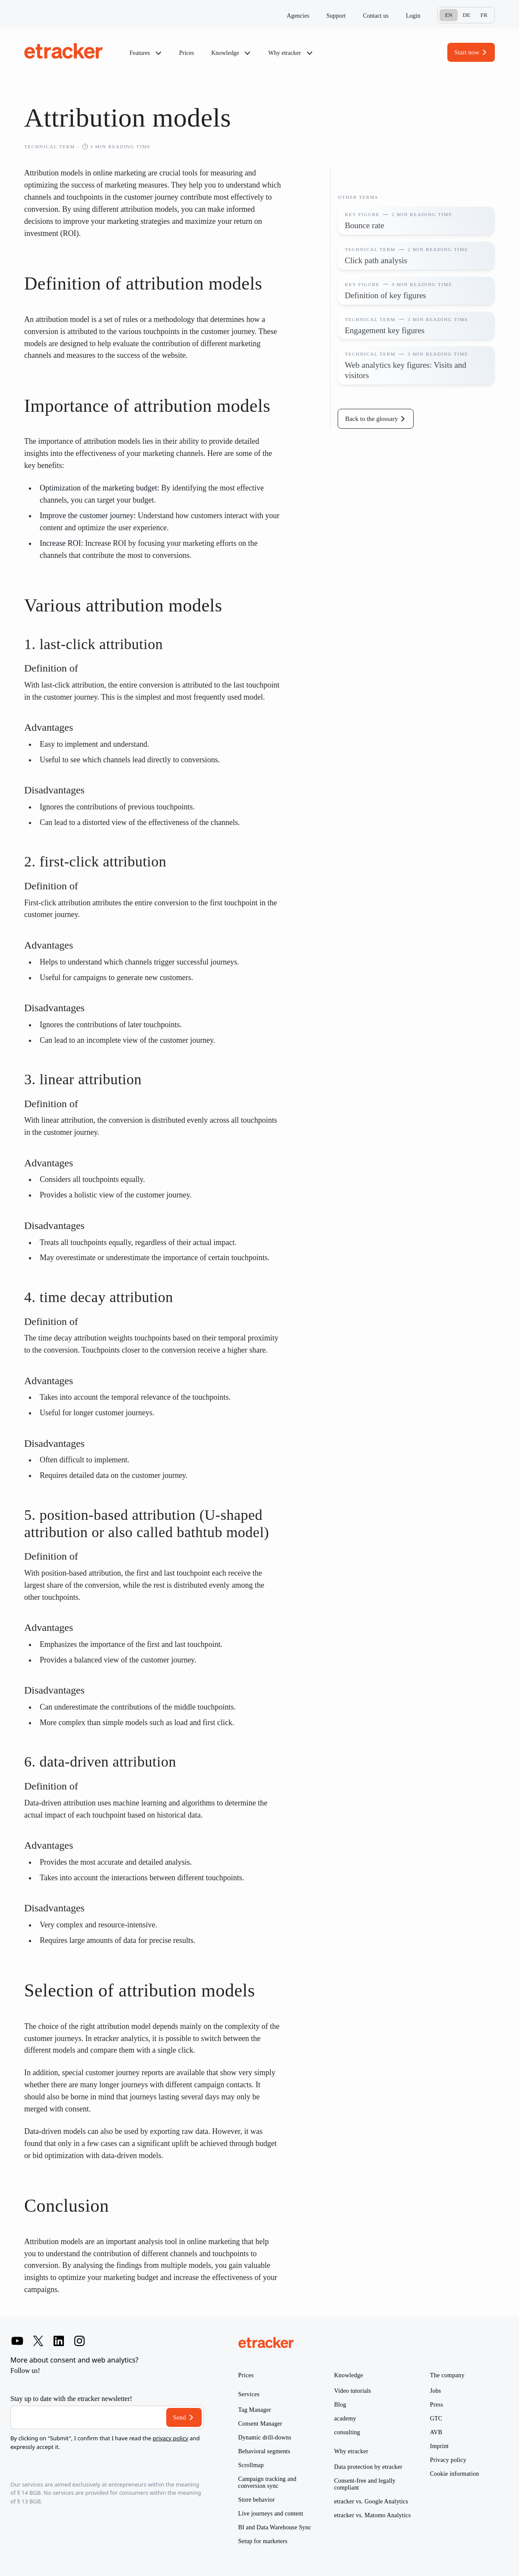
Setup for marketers (263, 2541)
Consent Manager (260, 2423)
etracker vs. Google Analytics (371, 2501)
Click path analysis (376, 260)
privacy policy (170, 2438)
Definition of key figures (385, 295)
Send (179, 2417)
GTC (436, 2418)
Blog (340, 2404)
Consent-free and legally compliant (365, 2484)
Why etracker (290, 53)
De (466, 15)
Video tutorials (352, 2391)
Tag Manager (254, 2410)
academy (345, 2418)
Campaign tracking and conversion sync (267, 2482)
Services (249, 2394)
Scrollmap (251, 2465)
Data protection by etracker (368, 2467)
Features (146, 53)
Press (436, 2404)
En (448, 15)
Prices (186, 53)
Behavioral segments (264, 2451)
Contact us (376, 16)
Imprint (439, 2446)
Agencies (298, 16)
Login (413, 16)
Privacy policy (448, 2460)
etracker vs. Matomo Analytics (372, 2515)
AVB (436, 2432)
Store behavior (256, 2499)
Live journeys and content (271, 2513)
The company (447, 2375)
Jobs (435, 2391)
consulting (347, 2432)
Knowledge (231, 53)
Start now (466, 52)
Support (335, 16)
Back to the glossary (371, 418)
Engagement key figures (384, 330)
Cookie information (454, 2474)
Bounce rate (364, 225)
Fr (484, 15)
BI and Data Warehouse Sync (274, 2527)
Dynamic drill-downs (264, 2437)
